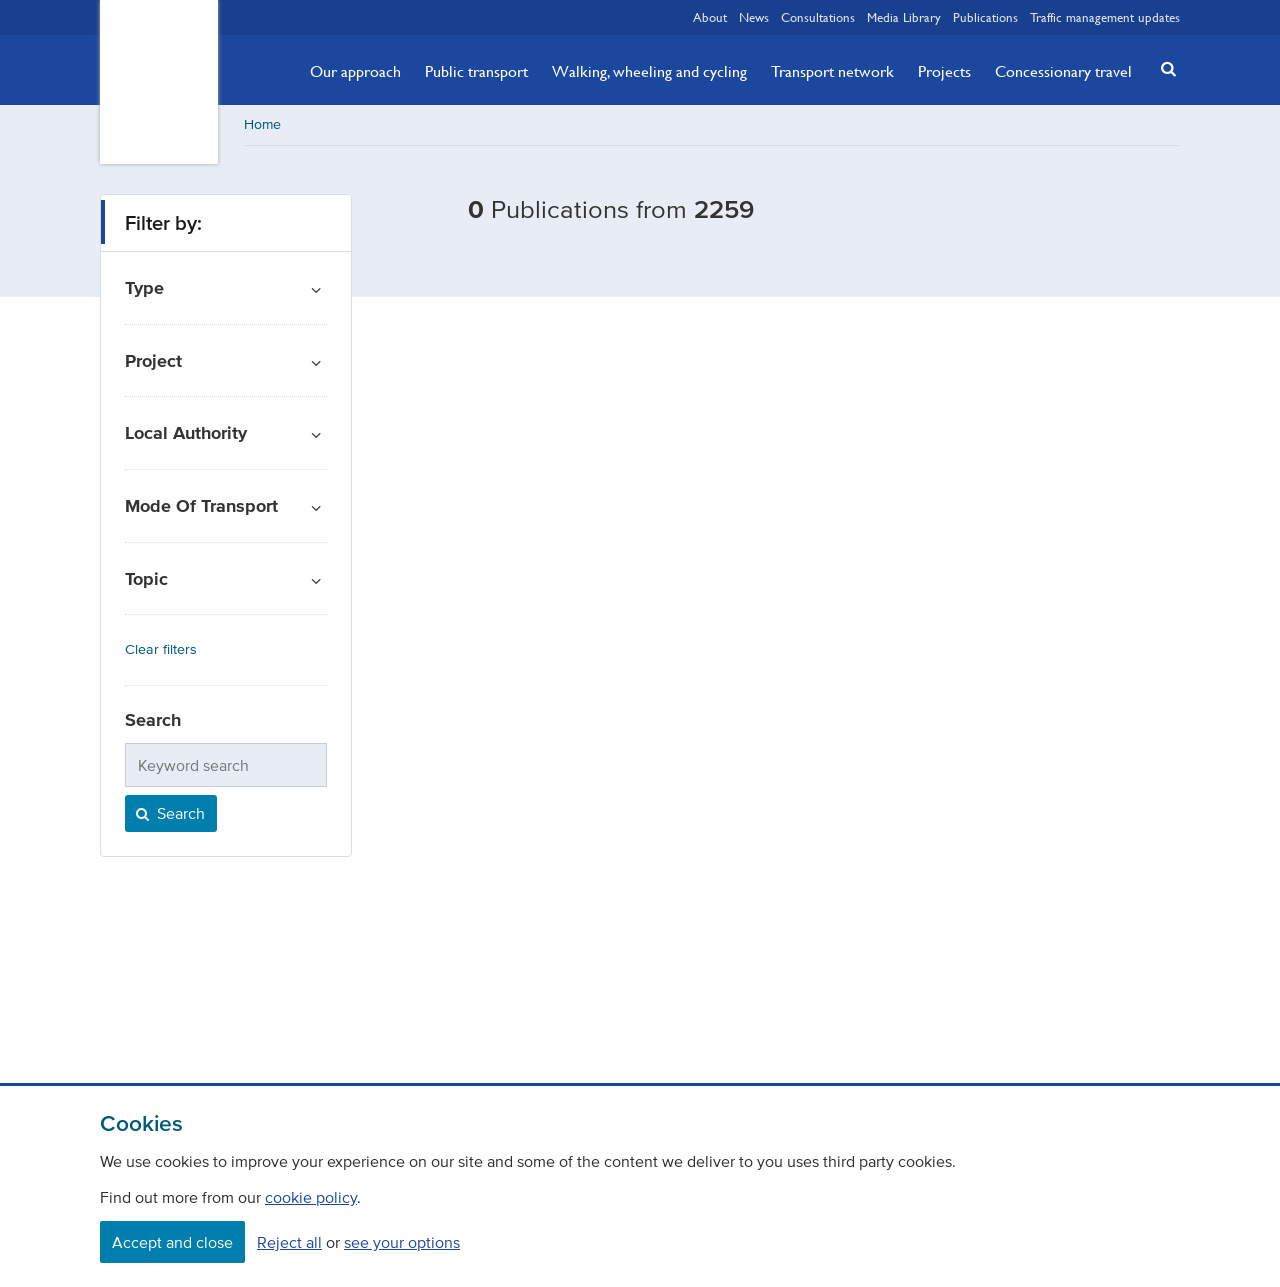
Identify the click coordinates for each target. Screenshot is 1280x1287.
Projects (944, 71)
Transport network (832, 71)
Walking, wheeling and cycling (649, 71)
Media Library (904, 17)
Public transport (476, 71)
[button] (1163, 68)
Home (262, 124)
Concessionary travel (1063, 71)
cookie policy (311, 1197)
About (710, 17)
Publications (985, 17)
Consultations (818, 17)
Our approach (355, 71)
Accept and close (172, 1242)
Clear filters (161, 649)
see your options (402, 1242)
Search (169, 813)
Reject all (289, 1242)
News (754, 17)
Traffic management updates (1105, 17)
